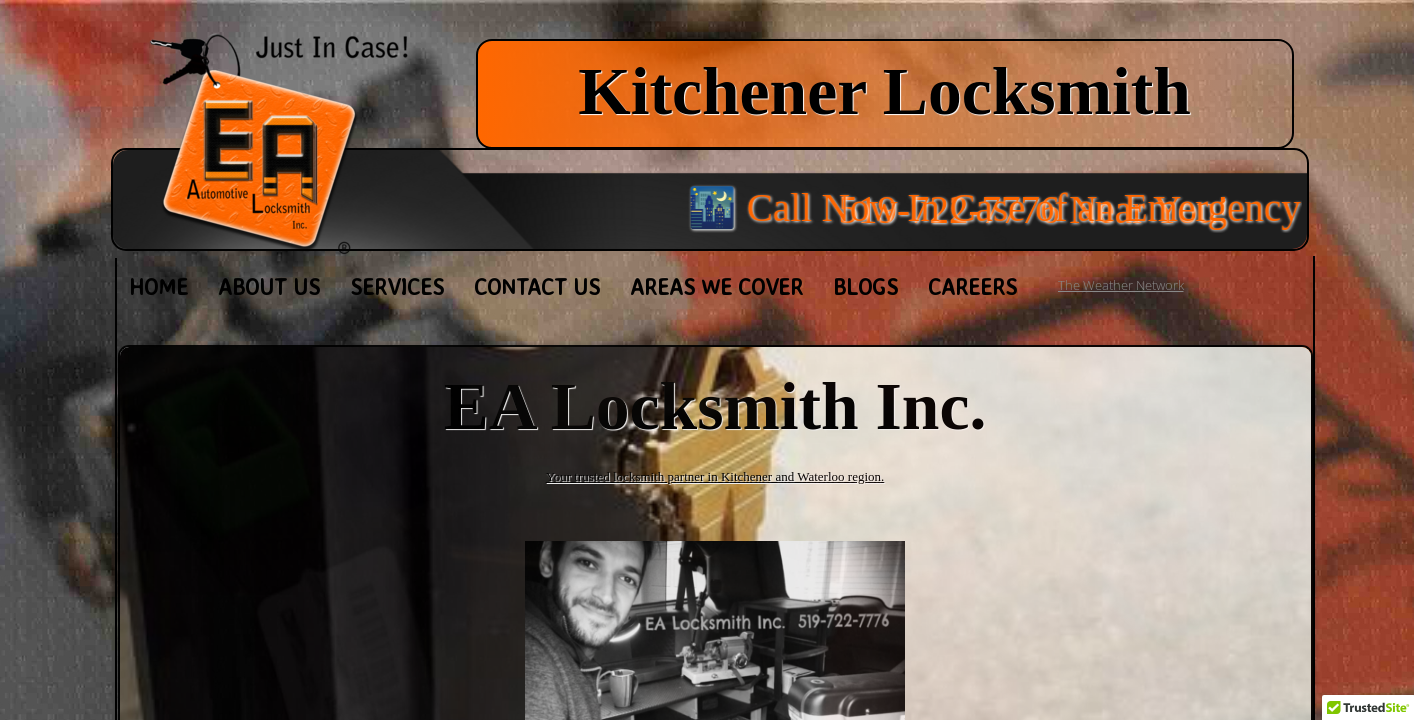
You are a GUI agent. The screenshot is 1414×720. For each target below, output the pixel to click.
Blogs (865, 286)
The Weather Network (1121, 285)
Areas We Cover (716, 286)
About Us (269, 286)
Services (397, 286)
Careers (972, 286)
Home (158, 286)
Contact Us (537, 286)
